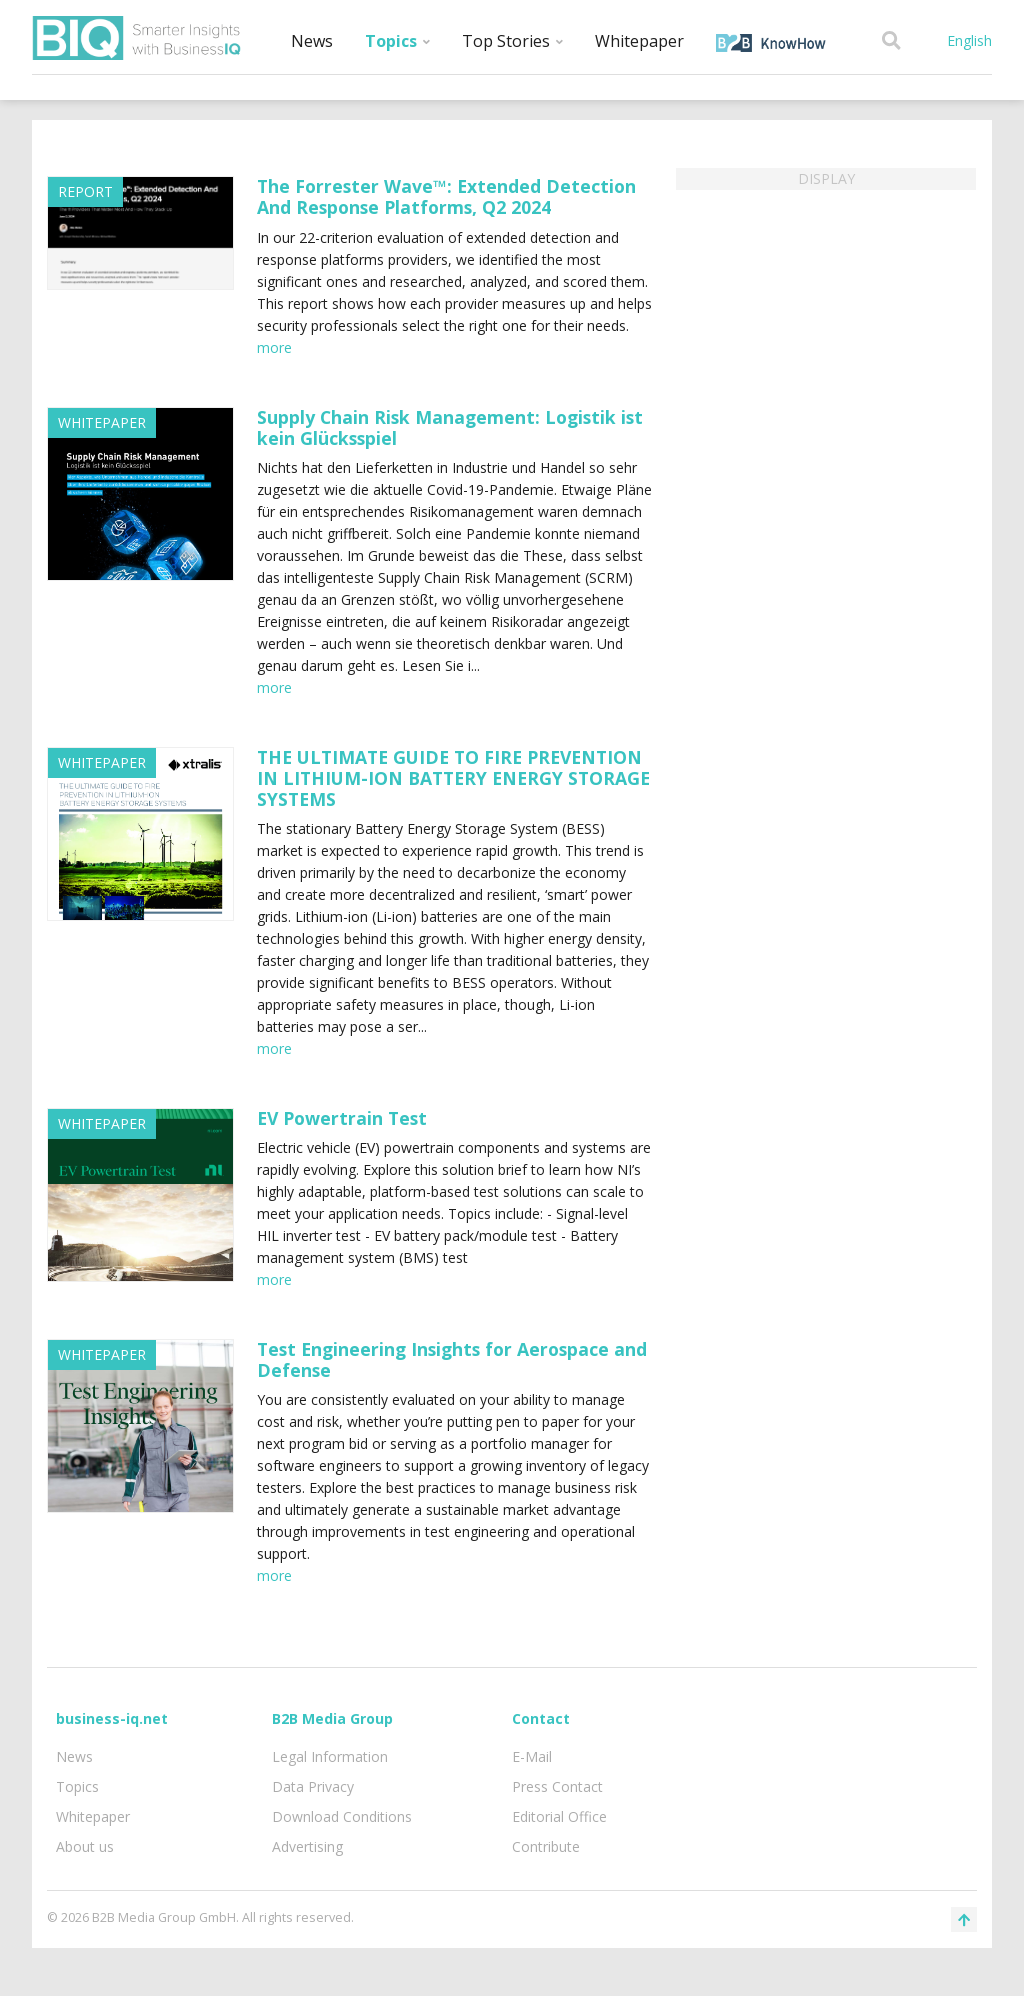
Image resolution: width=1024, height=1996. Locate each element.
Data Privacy (313, 1786)
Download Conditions (342, 1816)
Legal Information (330, 1756)
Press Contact (557, 1786)
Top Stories (512, 41)
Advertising (307, 1846)
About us (85, 1846)
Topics (397, 41)
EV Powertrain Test (342, 1118)
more (274, 347)
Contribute (546, 1846)
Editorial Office (559, 1816)
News (312, 41)
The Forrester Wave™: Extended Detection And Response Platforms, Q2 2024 (446, 196)
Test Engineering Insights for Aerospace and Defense (452, 1359)
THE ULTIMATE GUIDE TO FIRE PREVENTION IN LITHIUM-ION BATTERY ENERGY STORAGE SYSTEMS (453, 778)
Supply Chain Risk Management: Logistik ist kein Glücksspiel (450, 427)
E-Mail (532, 1756)
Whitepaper (639, 41)
